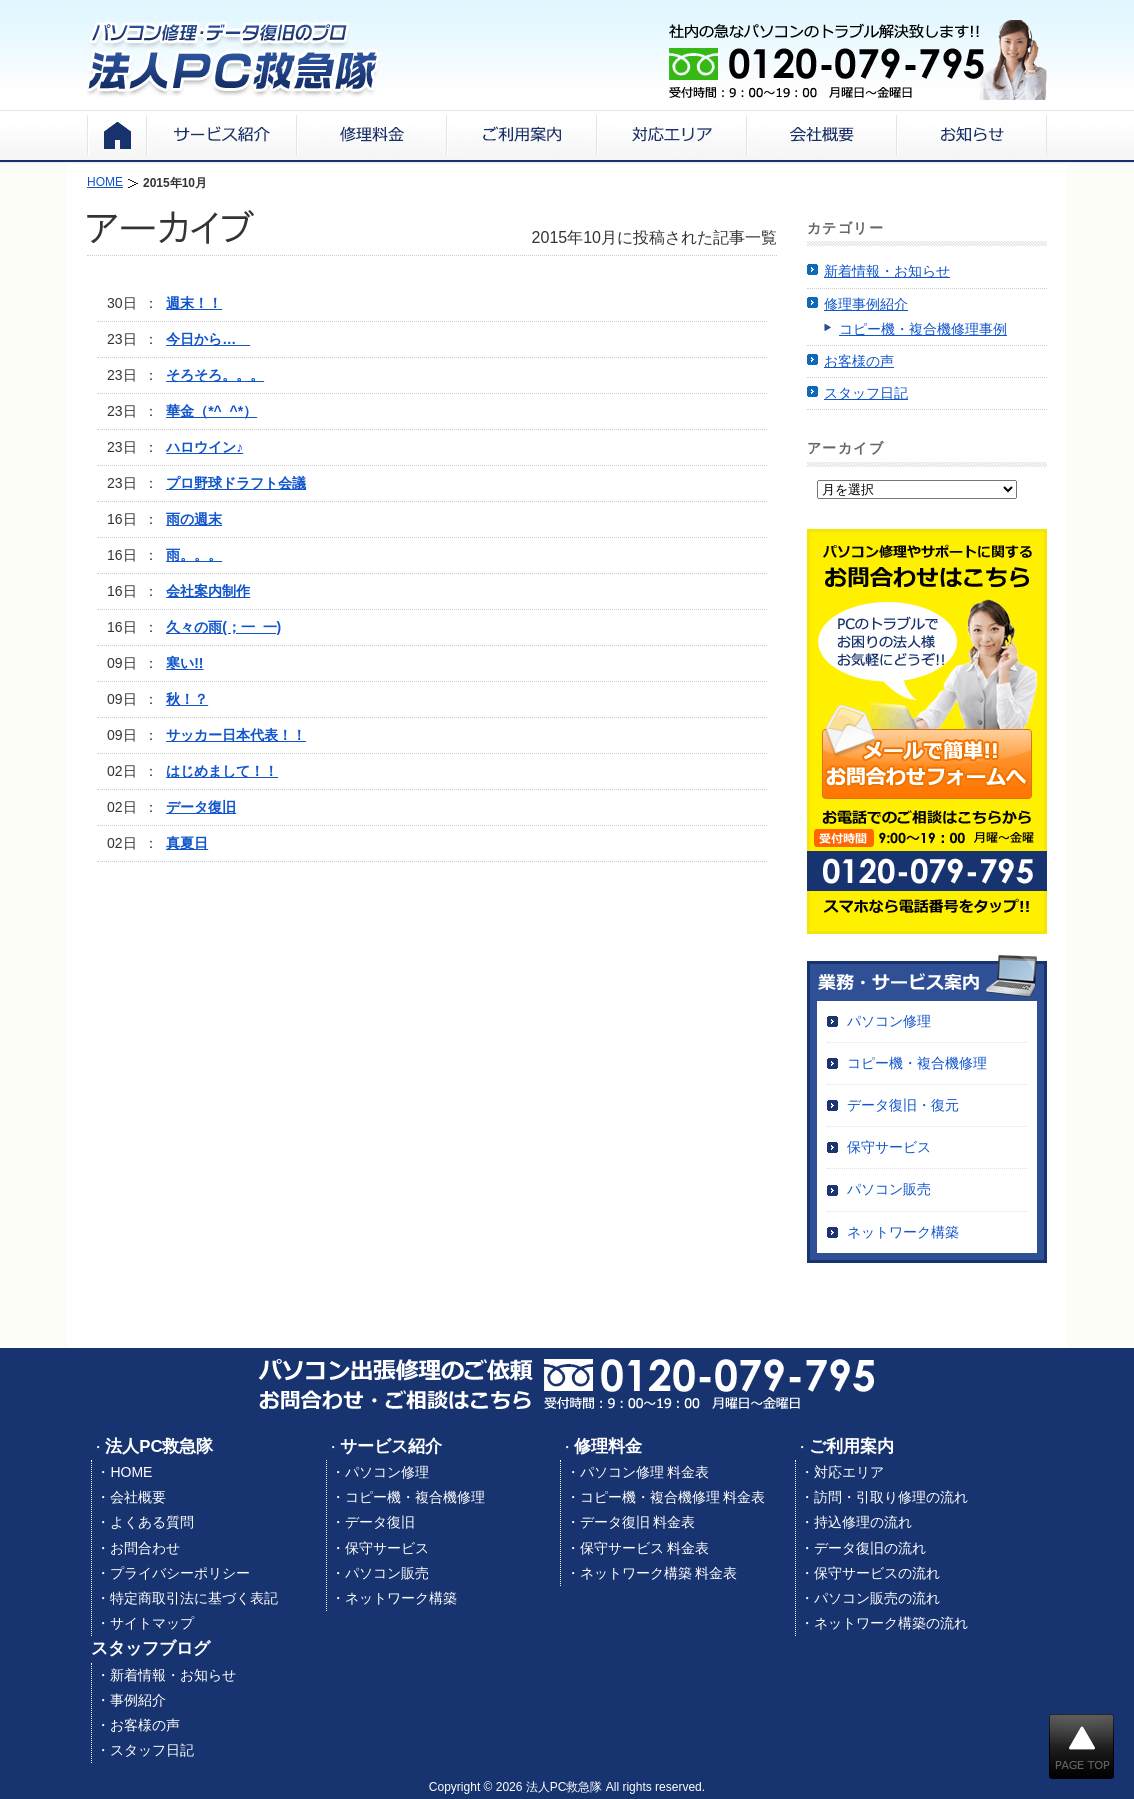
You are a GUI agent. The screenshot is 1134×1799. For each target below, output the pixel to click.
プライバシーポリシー (180, 1573)
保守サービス (889, 1147)
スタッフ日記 (866, 393)
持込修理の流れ (863, 1522)
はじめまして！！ (222, 771)
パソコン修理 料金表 (645, 1472)
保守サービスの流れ (877, 1573)
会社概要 (138, 1497)
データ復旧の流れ (870, 1548)
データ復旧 (201, 807)
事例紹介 (138, 1700)
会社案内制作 (208, 591)
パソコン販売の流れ (877, 1598)
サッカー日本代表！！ (236, 735)
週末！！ (194, 303)
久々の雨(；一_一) (223, 627)
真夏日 (187, 843)
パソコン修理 (889, 1021)
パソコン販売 (889, 1189)
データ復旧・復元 (903, 1105)
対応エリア (849, 1472)
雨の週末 (194, 519)
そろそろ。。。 (215, 375)
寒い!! (184, 663)
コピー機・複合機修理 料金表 (673, 1497)
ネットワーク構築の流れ (891, 1623)
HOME (131, 1472)
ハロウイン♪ (204, 447)
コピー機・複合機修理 (917, 1063)
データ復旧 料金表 (638, 1522)
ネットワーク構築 (903, 1232)
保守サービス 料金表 (645, 1548)
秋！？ (187, 699)
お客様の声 (859, 361)
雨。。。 (194, 555)
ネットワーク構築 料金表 (659, 1573)
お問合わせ (145, 1548)
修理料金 (608, 1446)
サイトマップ (152, 1623)
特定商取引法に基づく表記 (194, 1598)
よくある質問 (152, 1522)
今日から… (208, 339)
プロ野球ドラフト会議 (236, 483)
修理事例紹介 (866, 304)
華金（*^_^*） (211, 411)
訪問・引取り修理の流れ (891, 1497)
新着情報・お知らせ (887, 271)
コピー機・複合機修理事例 (923, 329)
